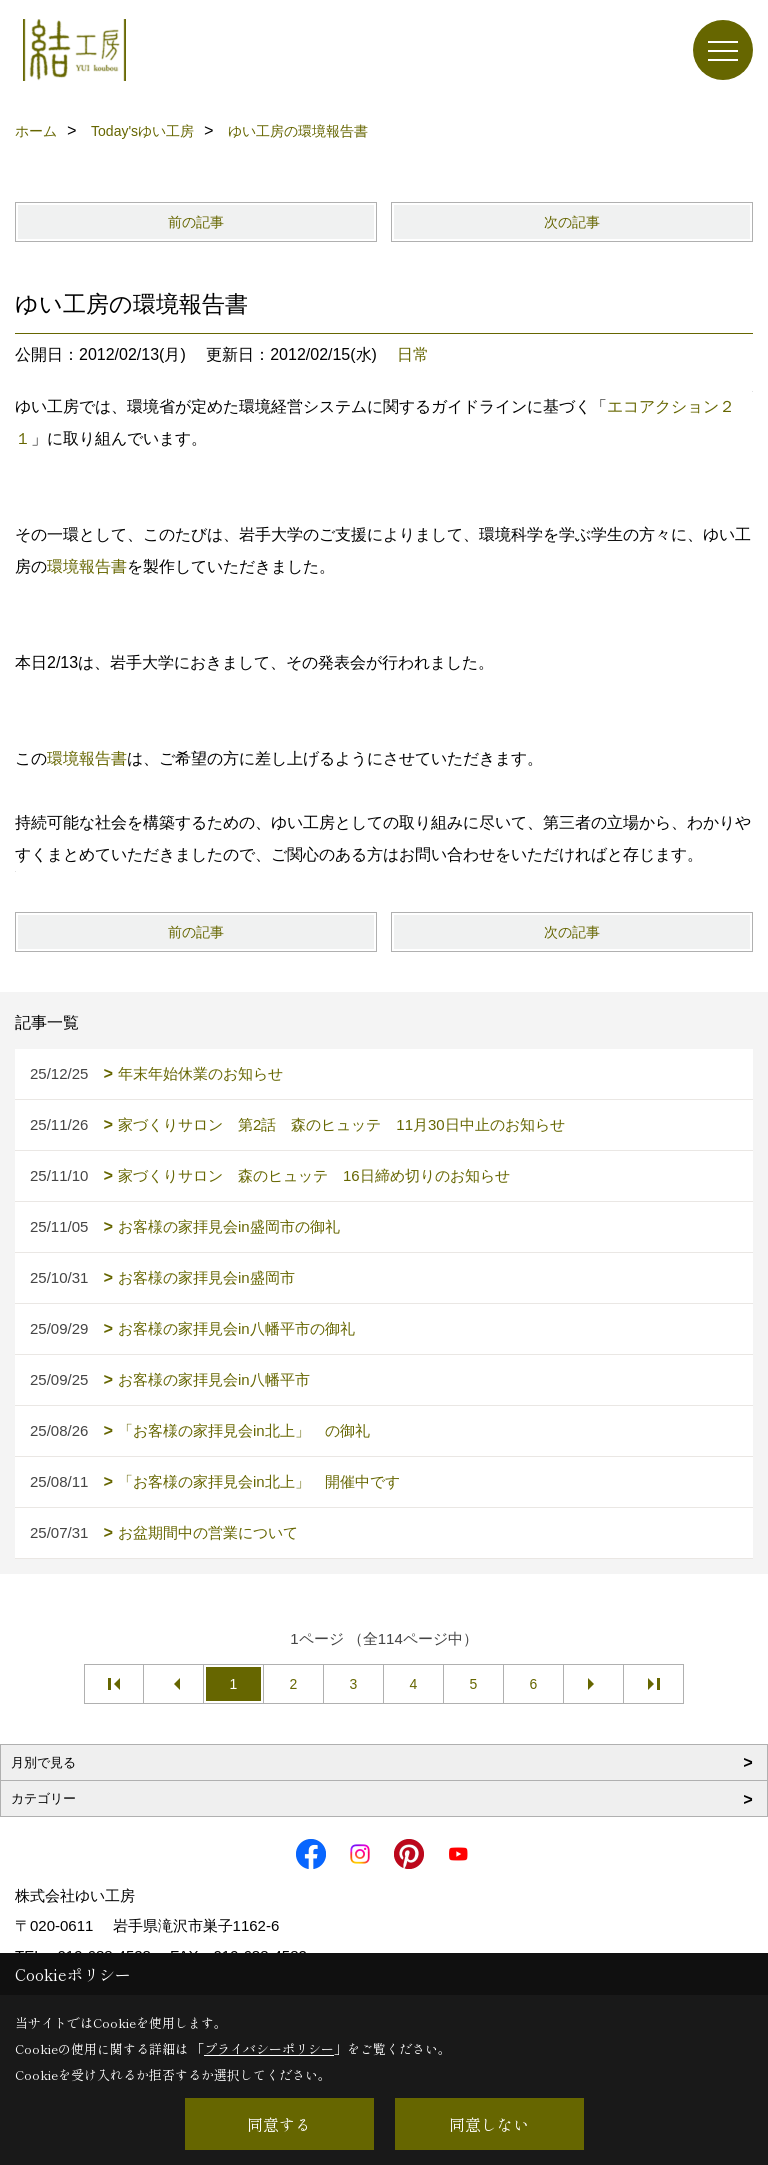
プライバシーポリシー (269, 2048)
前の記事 (196, 222)
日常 (413, 354)
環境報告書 (87, 566)
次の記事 (572, 222)
